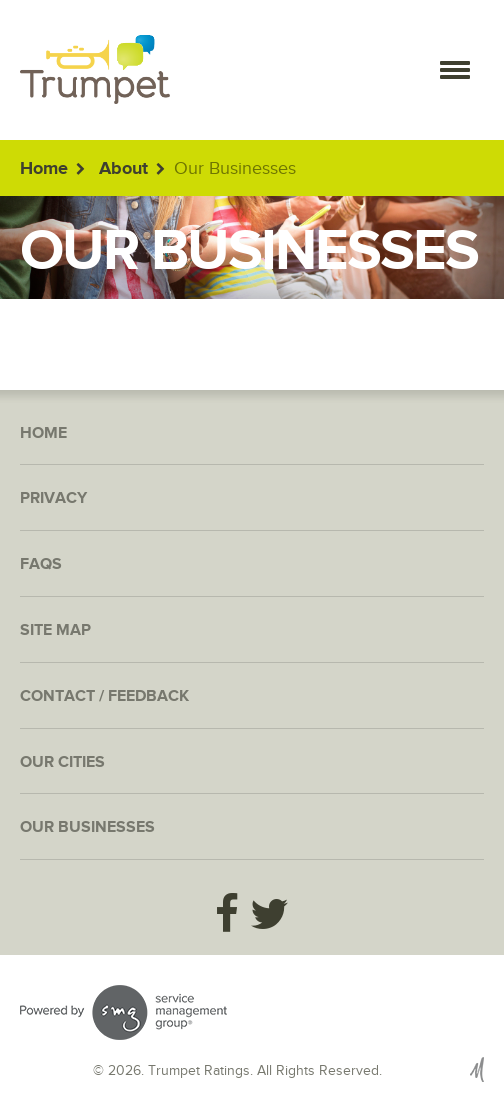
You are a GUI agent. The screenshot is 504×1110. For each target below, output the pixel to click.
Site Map (55, 630)
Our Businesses (87, 827)
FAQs (41, 564)
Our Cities (62, 762)
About (123, 169)
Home (44, 169)
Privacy (53, 498)
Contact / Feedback (104, 696)
